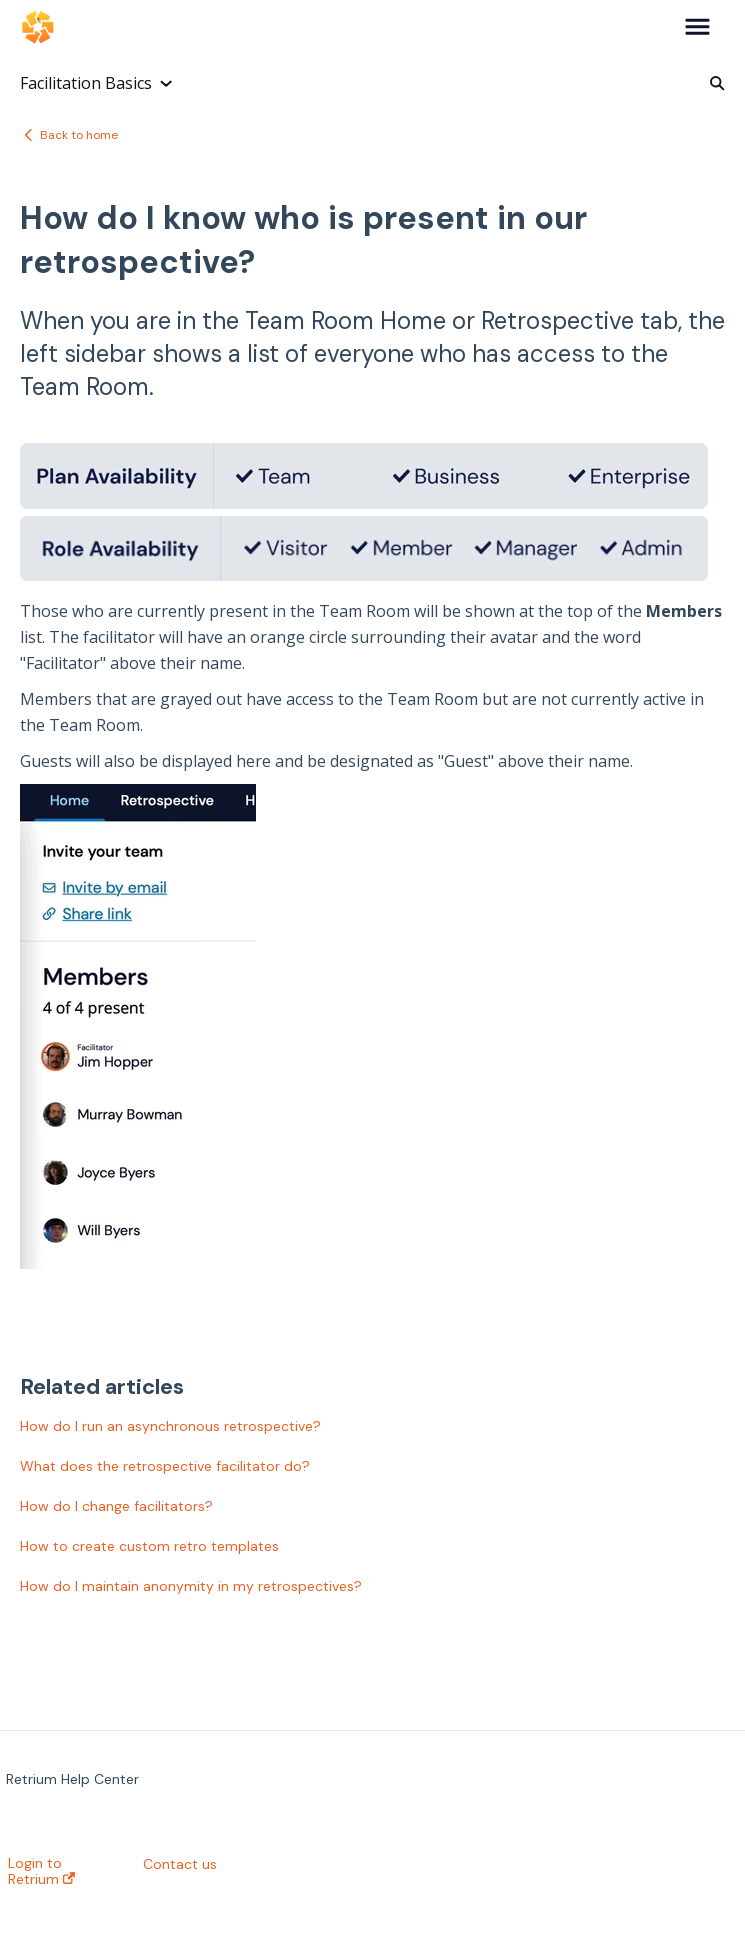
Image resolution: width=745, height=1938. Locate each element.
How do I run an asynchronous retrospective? (170, 1426)
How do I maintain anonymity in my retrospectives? (191, 1586)
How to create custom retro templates (149, 1546)
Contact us (180, 1864)
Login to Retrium (41, 1871)
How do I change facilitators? (116, 1506)
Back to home (79, 135)
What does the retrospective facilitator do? (165, 1466)
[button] (697, 28)
